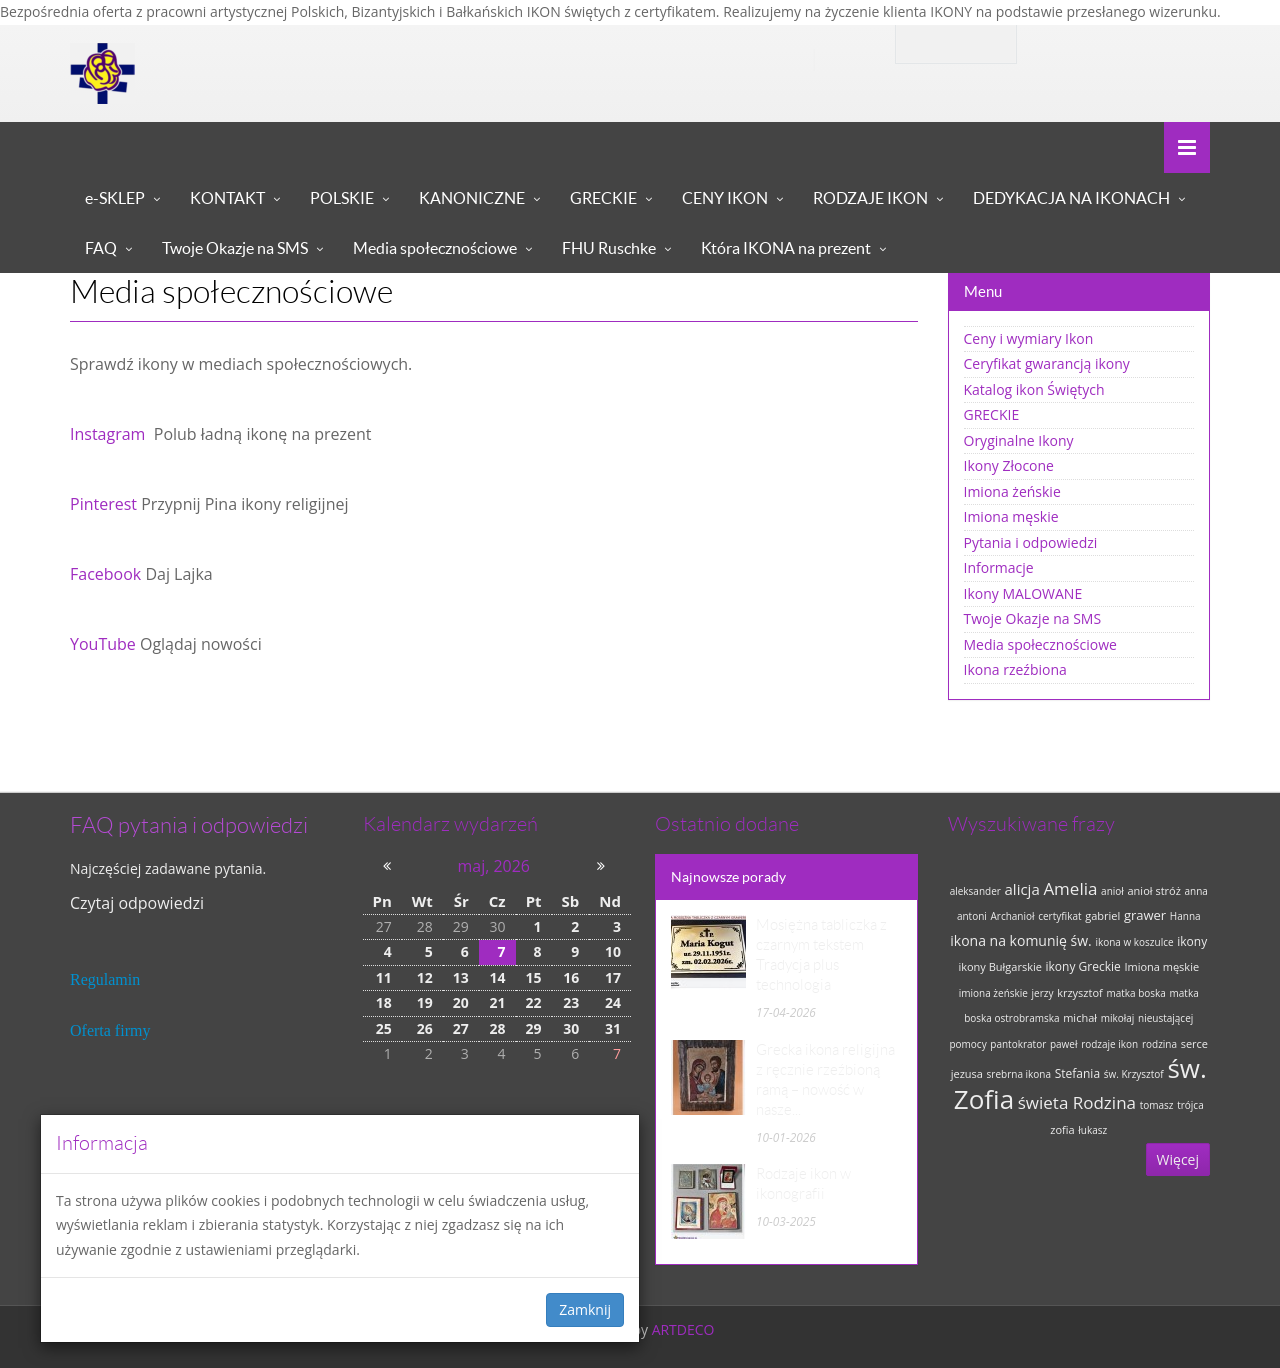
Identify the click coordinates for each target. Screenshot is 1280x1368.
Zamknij (585, 1309)
